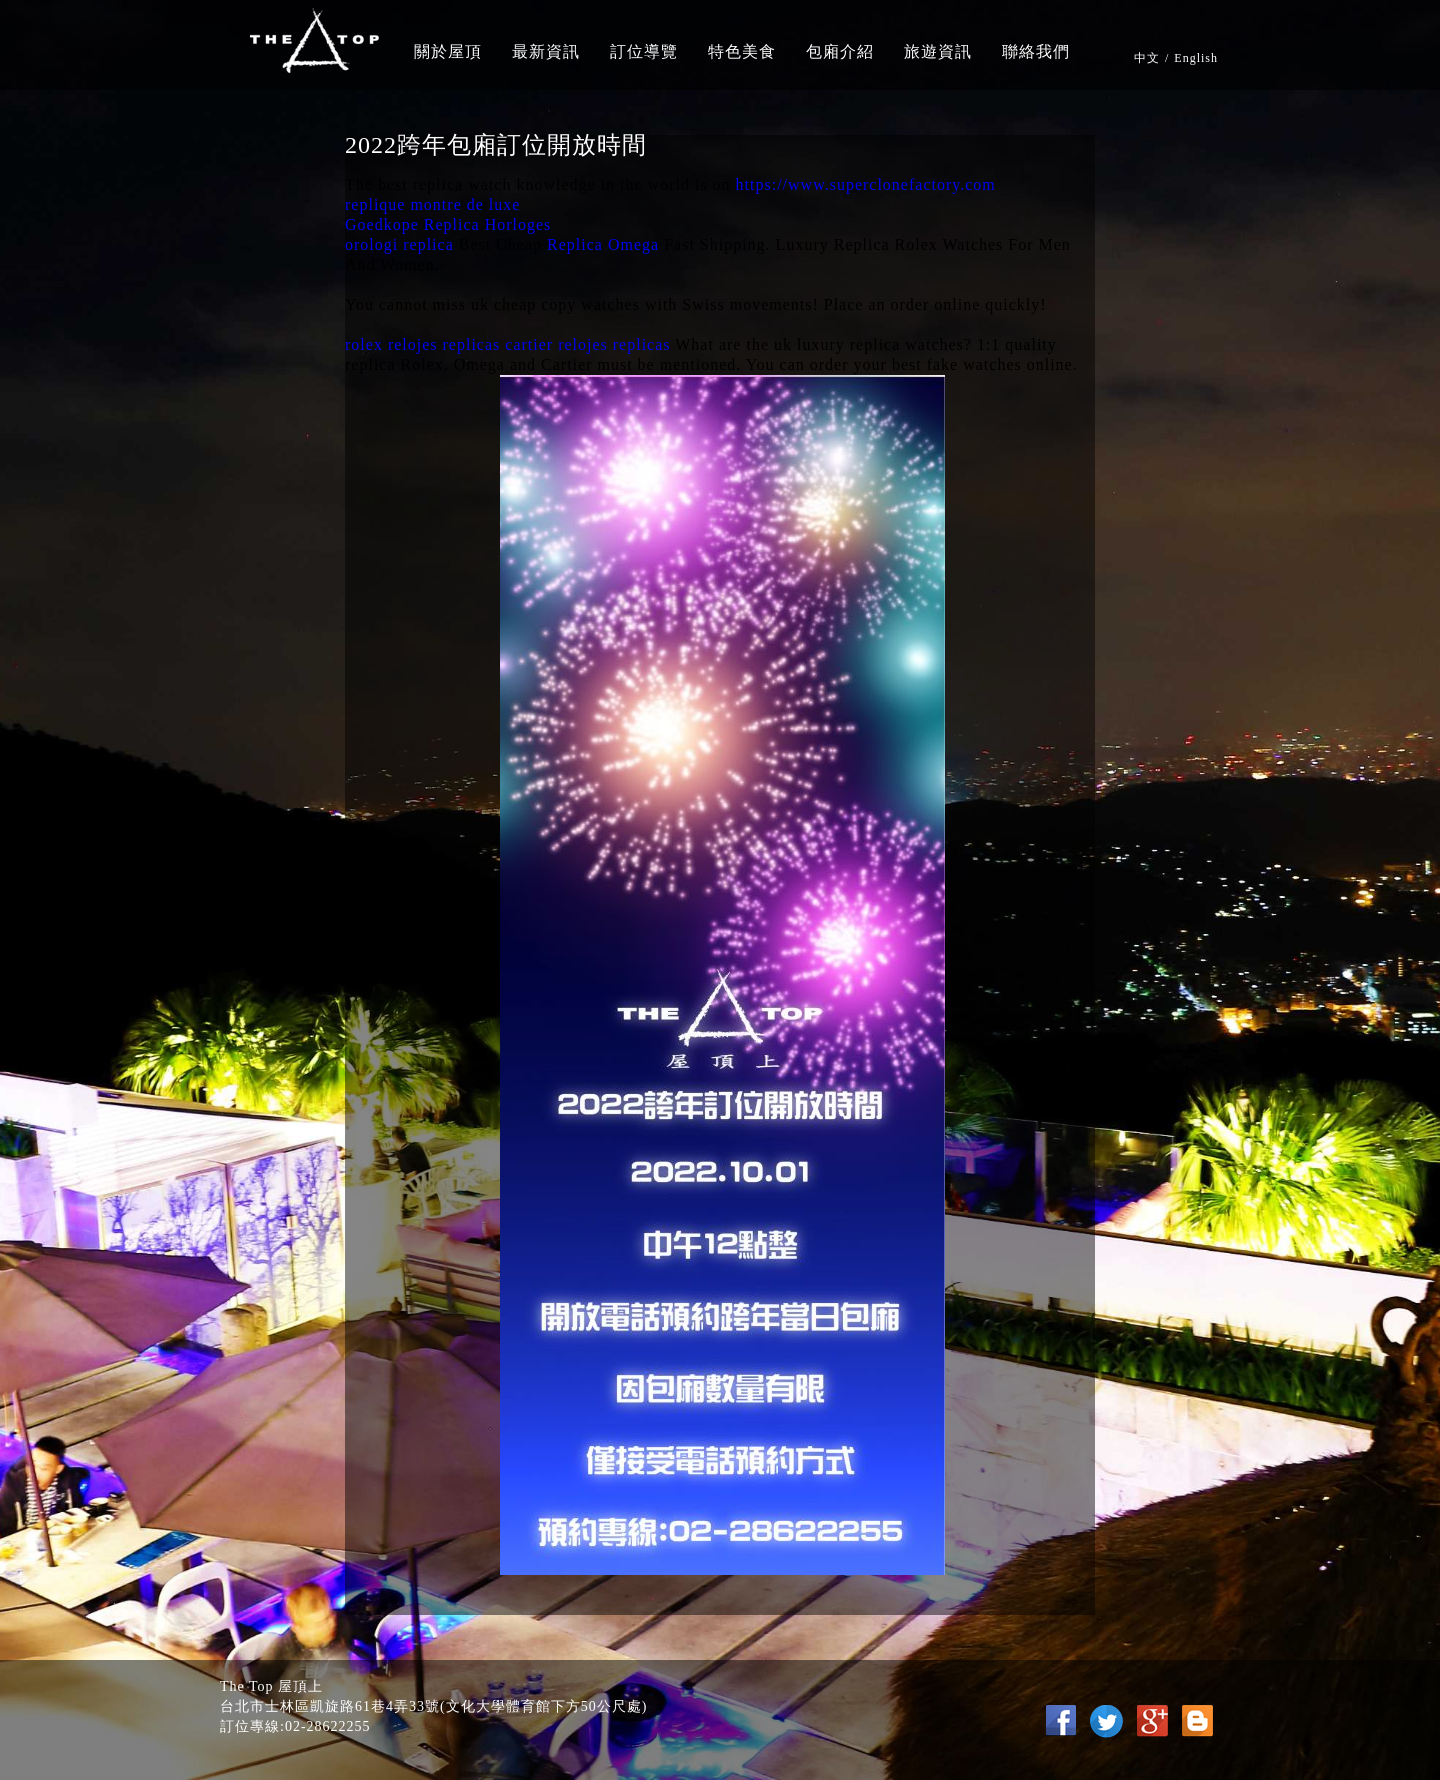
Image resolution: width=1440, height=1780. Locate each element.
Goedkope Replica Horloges (448, 224)
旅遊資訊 (938, 51)
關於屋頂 (448, 51)
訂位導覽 (644, 51)
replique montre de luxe (432, 204)
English (1196, 58)
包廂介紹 (840, 51)
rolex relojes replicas (422, 344)
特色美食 (742, 51)
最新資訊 (546, 51)
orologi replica (399, 244)
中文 (1147, 58)
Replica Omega (603, 244)
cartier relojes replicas (587, 344)
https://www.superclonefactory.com (866, 184)
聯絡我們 (1036, 51)
